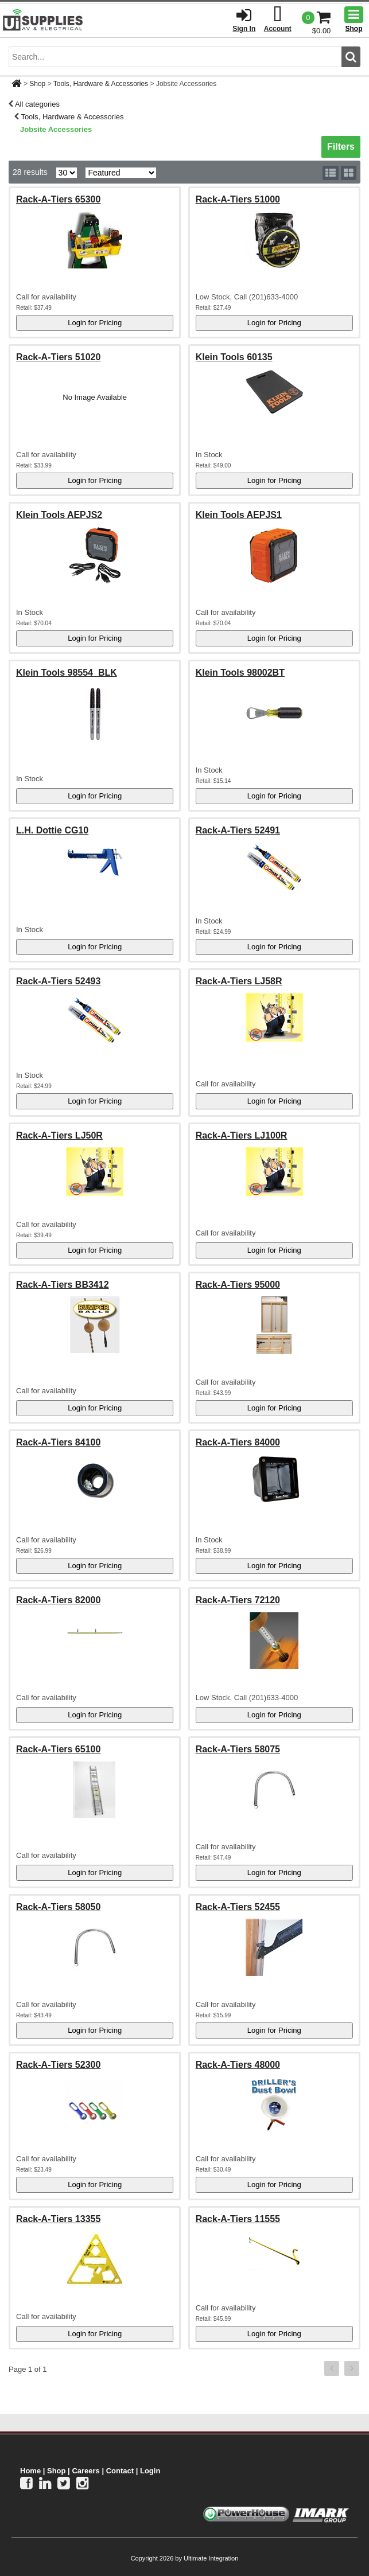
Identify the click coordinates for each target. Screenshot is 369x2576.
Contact (120, 2470)
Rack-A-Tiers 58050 (58, 1907)
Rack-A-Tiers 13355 (58, 2219)
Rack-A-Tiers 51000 (238, 199)
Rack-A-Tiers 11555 (238, 2219)
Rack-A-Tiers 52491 (238, 830)
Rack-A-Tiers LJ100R (242, 1135)
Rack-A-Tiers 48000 (238, 2065)
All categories (37, 104)
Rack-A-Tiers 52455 (238, 1907)
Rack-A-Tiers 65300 (58, 199)
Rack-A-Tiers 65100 (58, 1749)
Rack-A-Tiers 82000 (58, 1600)
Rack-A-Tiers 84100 (58, 1442)
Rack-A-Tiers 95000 (238, 1284)
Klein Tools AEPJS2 (59, 515)
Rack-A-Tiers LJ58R (239, 981)
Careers (85, 2470)
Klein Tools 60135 (234, 357)
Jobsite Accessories (56, 129)
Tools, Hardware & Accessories (100, 84)
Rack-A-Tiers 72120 (238, 1600)
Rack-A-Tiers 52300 (58, 2065)
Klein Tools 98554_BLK (66, 672)
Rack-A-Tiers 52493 (58, 981)
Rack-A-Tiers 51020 (58, 357)
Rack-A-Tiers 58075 (238, 1749)
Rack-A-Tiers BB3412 (62, 1284)
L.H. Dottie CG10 (52, 830)
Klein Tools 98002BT (240, 672)
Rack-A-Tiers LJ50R (59, 1135)
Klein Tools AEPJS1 (239, 515)
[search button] (350, 56)
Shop (37, 84)
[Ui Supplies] (43, 19)
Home (30, 2470)
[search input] (175, 56)
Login (150, 2470)
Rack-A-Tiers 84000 (238, 1442)
